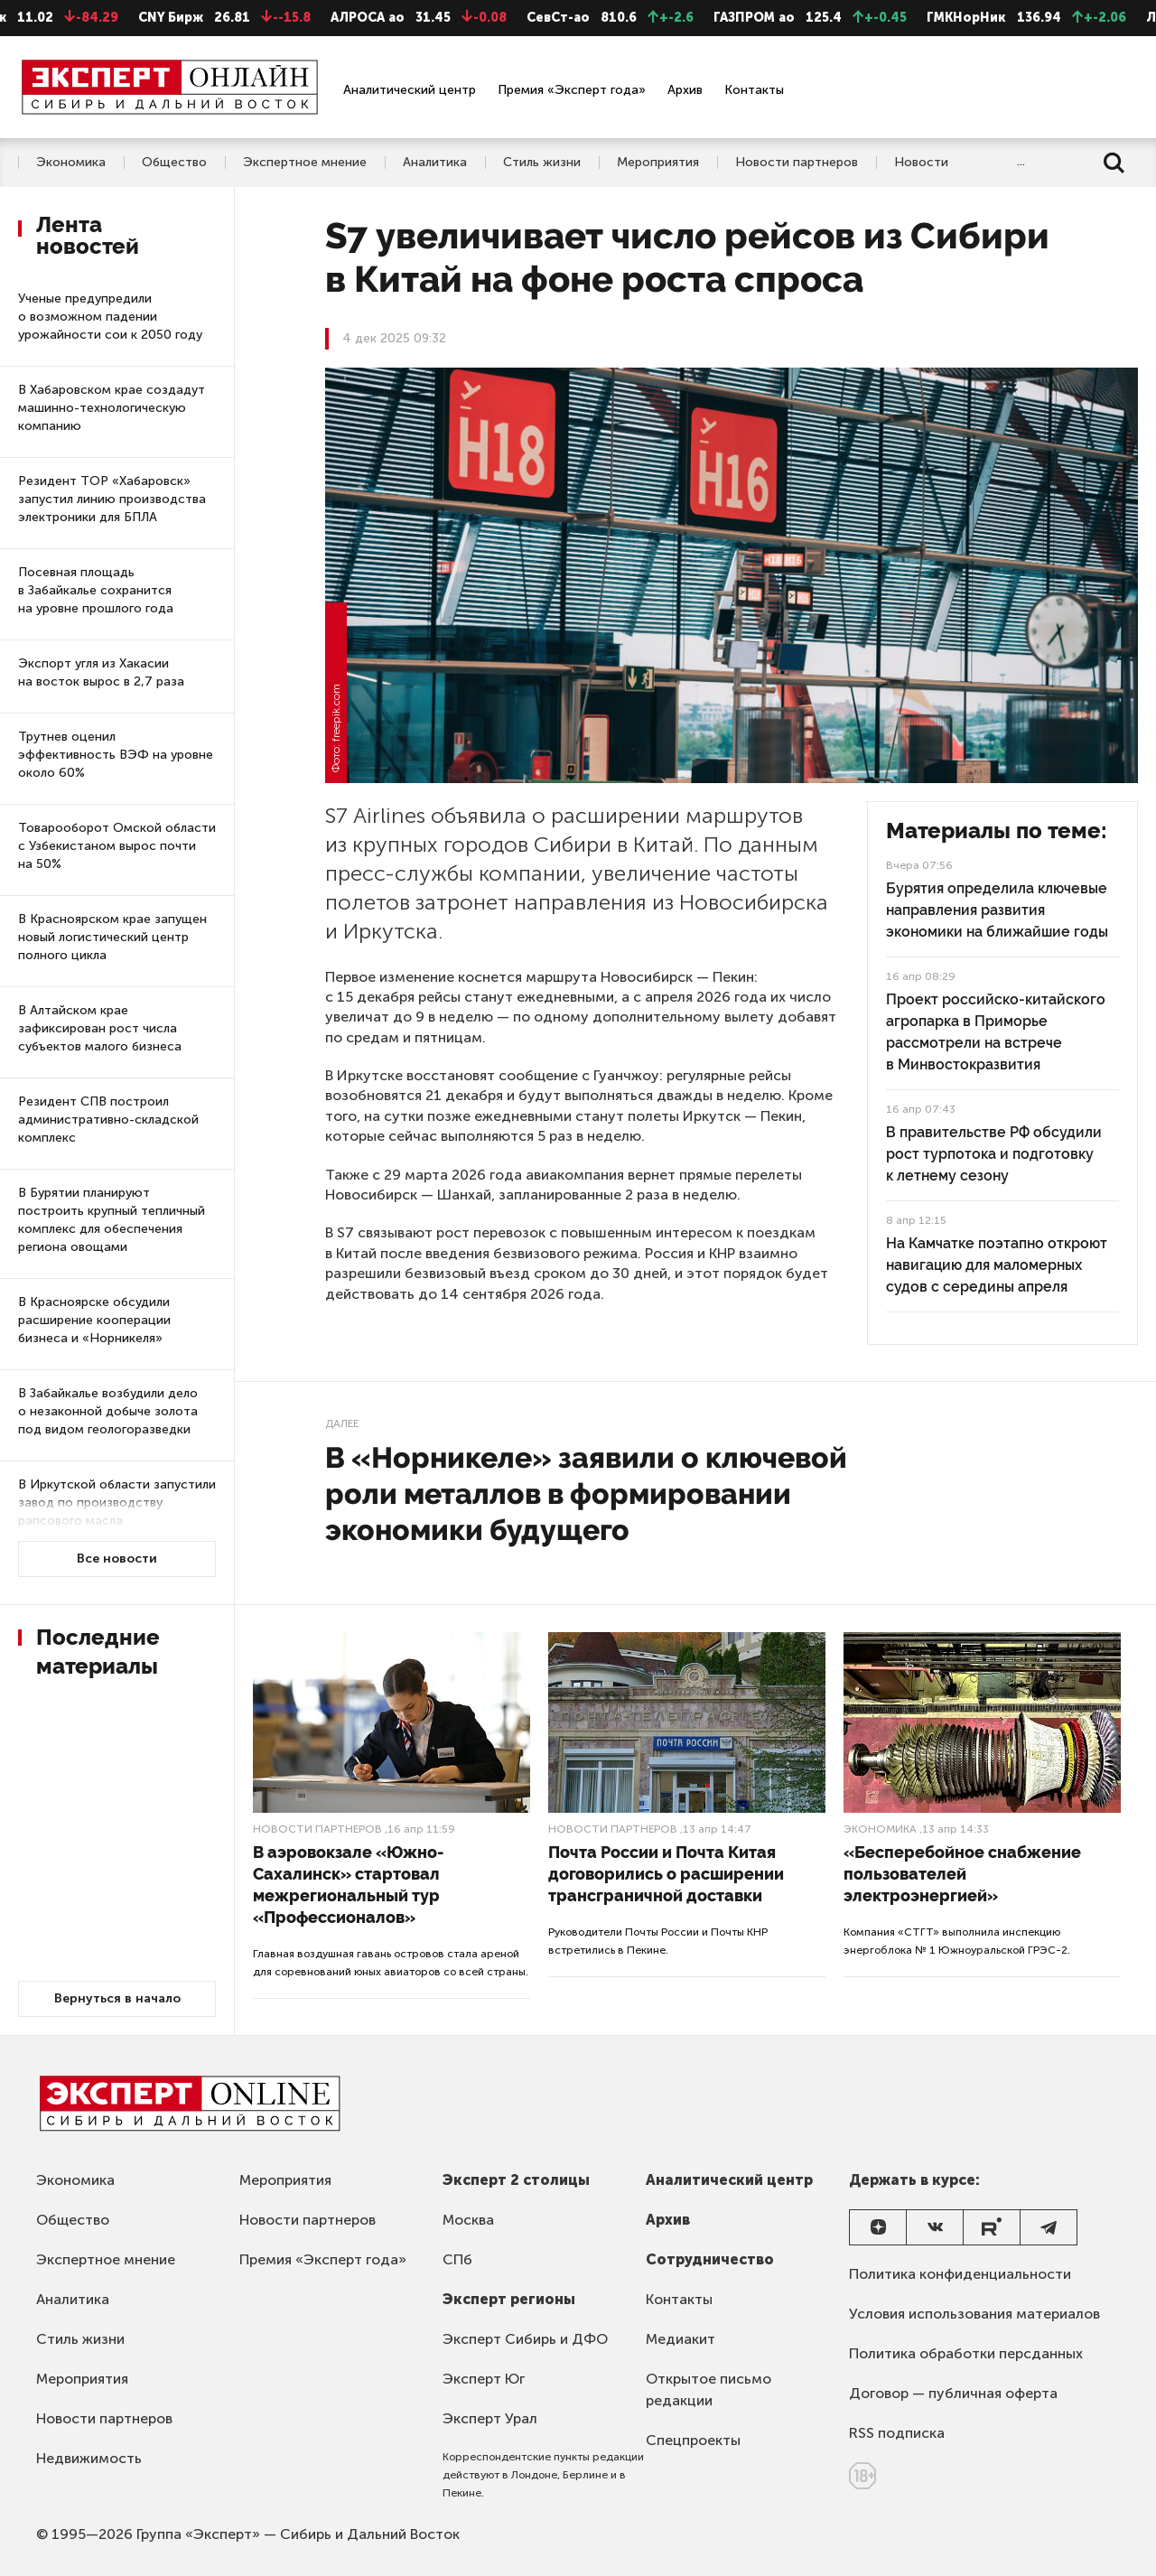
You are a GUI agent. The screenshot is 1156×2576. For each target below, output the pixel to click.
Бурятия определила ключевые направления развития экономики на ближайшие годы (997, 910)
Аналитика (435, 162)
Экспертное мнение (305, 162)
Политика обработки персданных (966, 2353)
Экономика (71, 162)
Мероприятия (658, 162)
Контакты (754, 90)
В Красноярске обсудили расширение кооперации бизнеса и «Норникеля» (94, 1320)
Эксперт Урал (490, 2418)
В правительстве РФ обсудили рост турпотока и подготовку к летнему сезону (994, 1154)
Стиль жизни (542, 162)
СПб (457, 2259)
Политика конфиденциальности (960, 2273)
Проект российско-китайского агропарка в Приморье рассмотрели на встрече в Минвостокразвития (995, 1032)
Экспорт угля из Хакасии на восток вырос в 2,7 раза (101, 672)
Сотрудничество (710, 2259)
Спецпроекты (693, 2440)
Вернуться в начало (117, 1998)
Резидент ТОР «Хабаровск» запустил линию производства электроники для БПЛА (112, 499)
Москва (468, 2219)
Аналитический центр (409, 90)
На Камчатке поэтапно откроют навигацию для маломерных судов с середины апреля (996, 1265)
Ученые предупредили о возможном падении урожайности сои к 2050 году (110, 316)
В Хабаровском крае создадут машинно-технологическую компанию (111, 408)
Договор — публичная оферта (953, 2393)
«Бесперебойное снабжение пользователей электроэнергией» (962, 1874)
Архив (685, 90)
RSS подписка (897, 2432)
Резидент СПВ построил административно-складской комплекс (108, 1119)
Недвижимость (89, 2458)
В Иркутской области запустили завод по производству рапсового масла (117, 1502)
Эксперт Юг (484, 2378)
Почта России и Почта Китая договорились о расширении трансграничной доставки (666, 1874)
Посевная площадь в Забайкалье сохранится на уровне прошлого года (95, 590)
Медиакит (680, 2338)
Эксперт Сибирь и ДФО (525, 2338)
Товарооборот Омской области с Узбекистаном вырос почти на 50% (117, 846)
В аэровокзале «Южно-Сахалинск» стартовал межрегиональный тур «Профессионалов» (348, 1885)
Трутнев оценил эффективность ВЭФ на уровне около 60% (115, 754)
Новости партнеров (796, 162)
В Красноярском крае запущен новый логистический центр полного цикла (112, 937)
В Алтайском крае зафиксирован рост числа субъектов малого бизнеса (100, 1028)
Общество (174, 162)
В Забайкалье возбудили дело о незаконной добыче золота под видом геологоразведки (108, 1411)
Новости (921, 162)
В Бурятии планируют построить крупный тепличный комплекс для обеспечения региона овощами (111, 1220)
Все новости (117, 1558)
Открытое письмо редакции (708, 2389)
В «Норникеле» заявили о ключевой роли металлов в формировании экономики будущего (586, 1493)
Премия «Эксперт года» (572, 90)
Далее (342, 1423)
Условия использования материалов (974, 2313)
